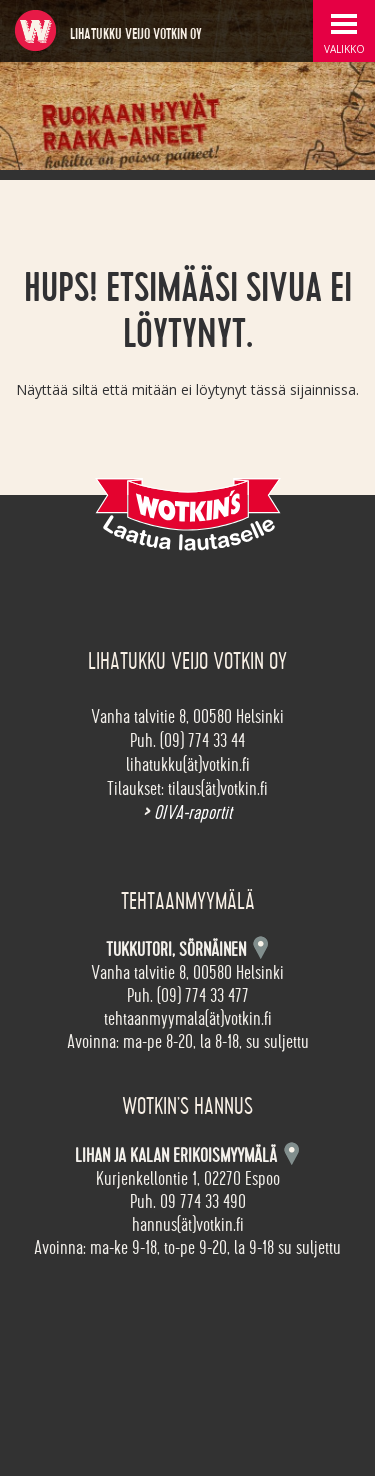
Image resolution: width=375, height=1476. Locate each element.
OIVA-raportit (187, 813)
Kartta (291, 1153)
